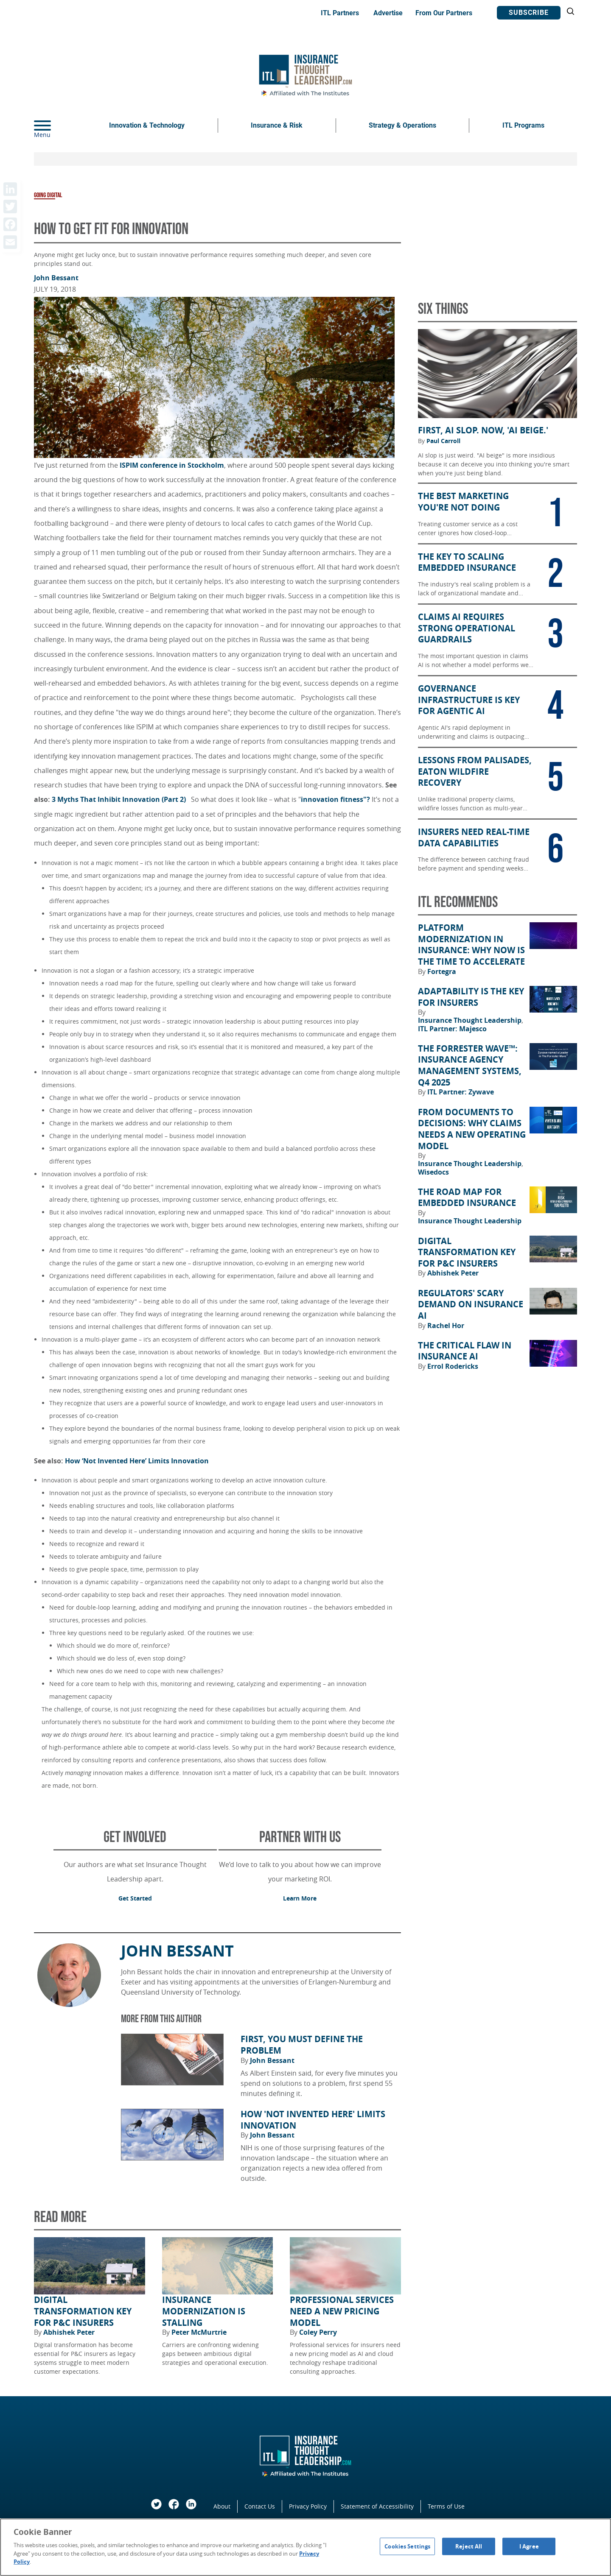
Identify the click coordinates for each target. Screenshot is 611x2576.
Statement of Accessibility (377, 2506)
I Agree (529, 2546)
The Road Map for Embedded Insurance (467, 1197)
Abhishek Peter (69, 2332)
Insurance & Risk (277, 125)
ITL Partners (340, 13)
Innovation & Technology (147, 125)
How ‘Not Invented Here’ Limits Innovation (138, 1460)
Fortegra (441, 971)
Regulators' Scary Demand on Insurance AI (470, 1304)
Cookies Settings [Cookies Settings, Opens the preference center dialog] (407, 2546)
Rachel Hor (445, 1325)
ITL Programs (523, 125)
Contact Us (259, 2506)
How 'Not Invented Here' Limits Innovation (313, 2120)
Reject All (468, 2546)
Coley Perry (318, 2332)
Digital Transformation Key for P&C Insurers (83, 2311)
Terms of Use (446, 2506)
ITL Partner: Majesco (452, 1028)
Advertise (388, 13)
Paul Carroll (443, 441)
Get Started (135, 1898)
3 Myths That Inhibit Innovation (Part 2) (119, 799)
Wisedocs (433, 1172)
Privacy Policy (308, 2506)
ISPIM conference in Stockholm (172, 465)
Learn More (300, 1898)
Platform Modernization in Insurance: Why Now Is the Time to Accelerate (471, 944)
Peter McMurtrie (199, 2332)
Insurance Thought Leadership (470, 1020)
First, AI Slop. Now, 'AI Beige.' (483, 430)
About (221, 2506)
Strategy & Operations (402, 125)
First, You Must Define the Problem (302, 2045)
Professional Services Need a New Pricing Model (342, 2311)
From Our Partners (443, 13)
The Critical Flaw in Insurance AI (464, 1351)
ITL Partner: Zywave (460, 1092)
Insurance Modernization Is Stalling (203, 2311)
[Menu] (55, 125)
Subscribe (529, 12)
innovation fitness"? (336, 799)
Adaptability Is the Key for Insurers (471, 997)
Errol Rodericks (452, 1366)
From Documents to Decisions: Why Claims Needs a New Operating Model (472, 1129)
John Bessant (56, 277)
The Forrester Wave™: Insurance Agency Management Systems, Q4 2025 (469, 1065)
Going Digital (48, 195)
